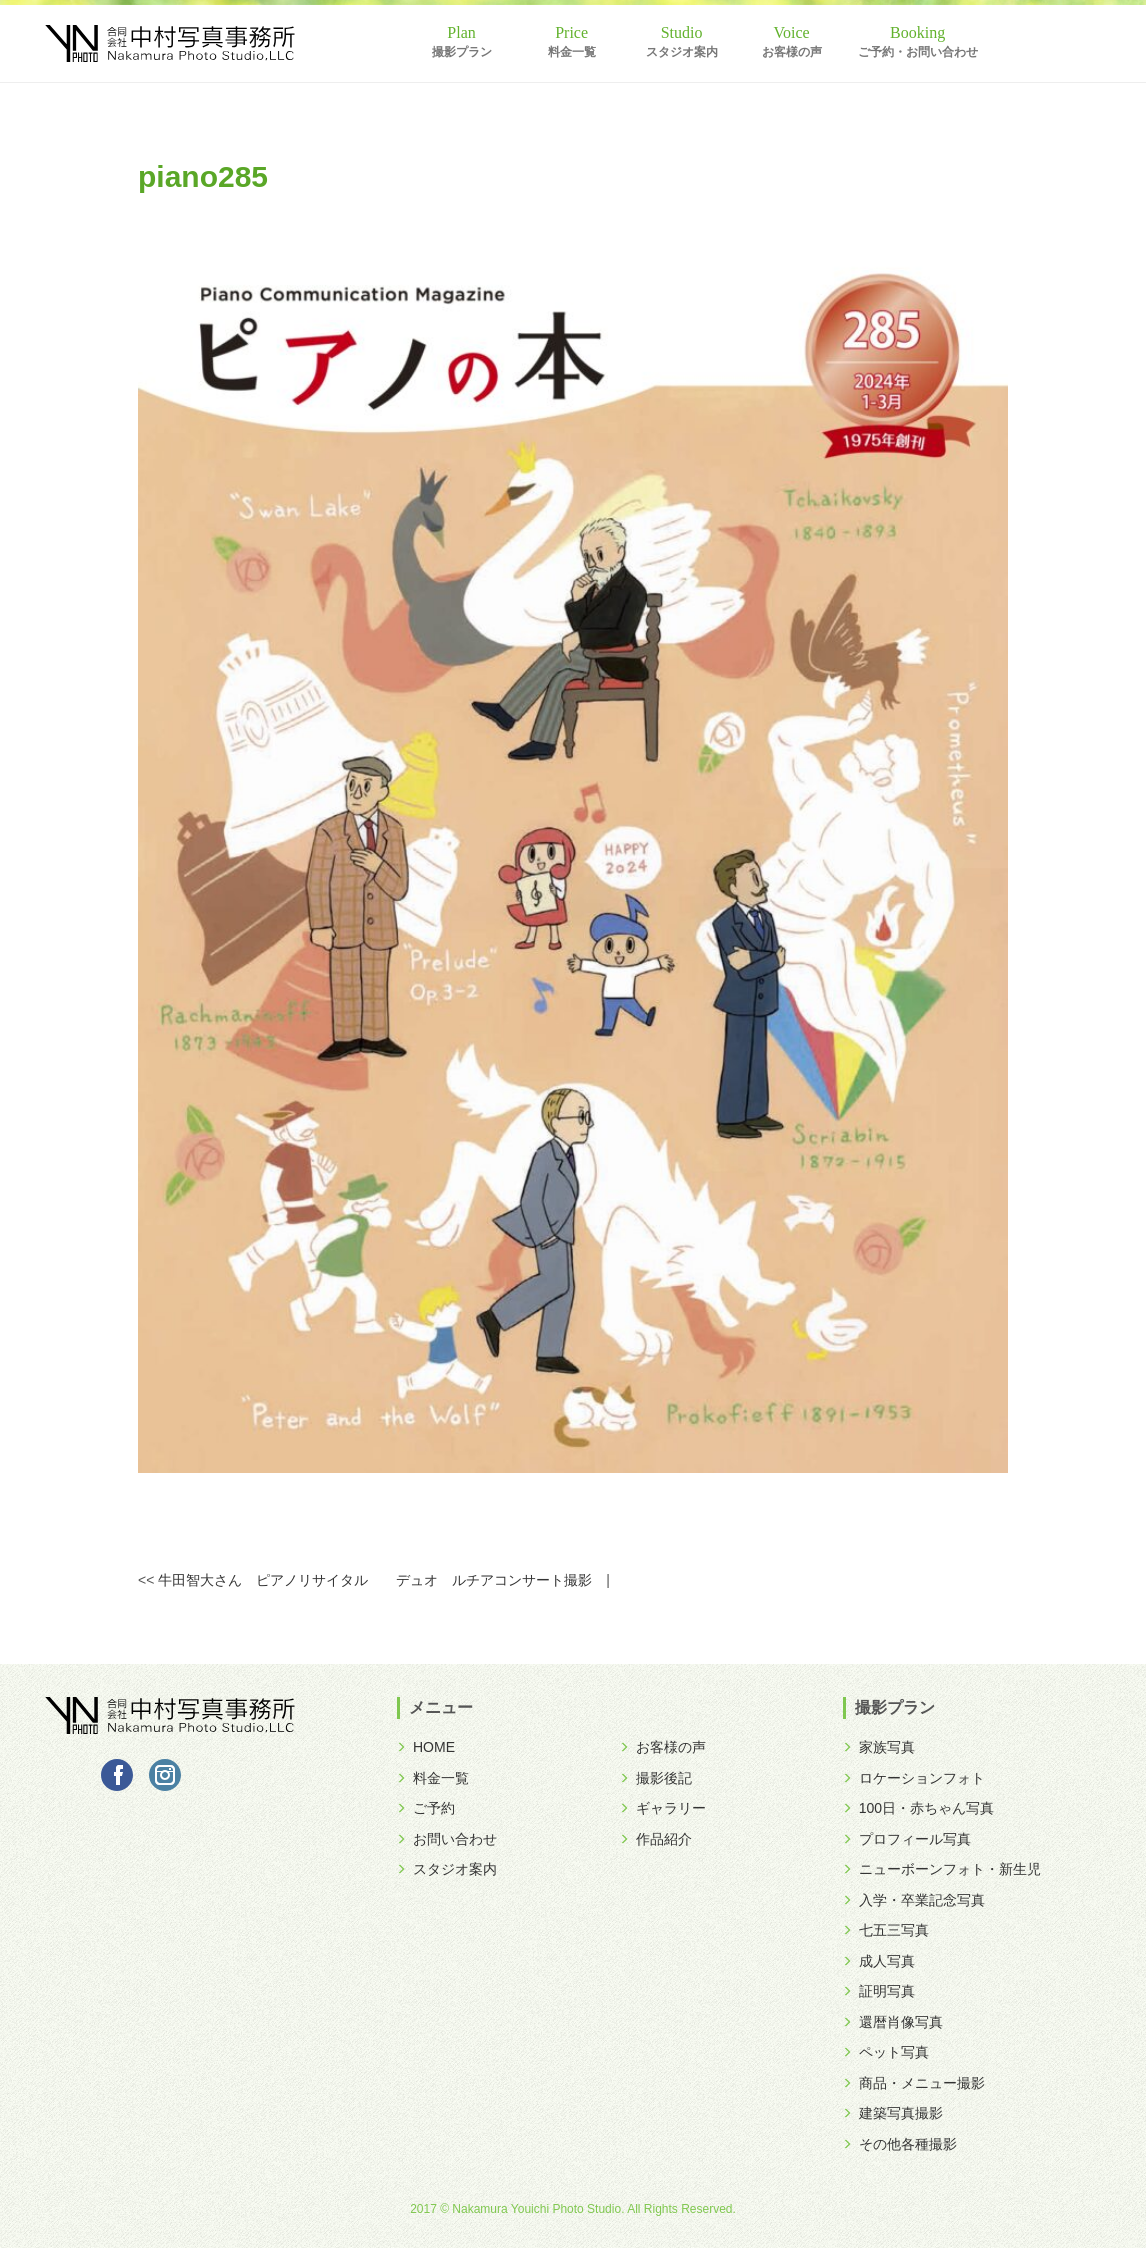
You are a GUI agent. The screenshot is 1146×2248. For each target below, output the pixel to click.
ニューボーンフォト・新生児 (942, 1869)
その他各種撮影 (900, 2144)
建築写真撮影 (893, 2113)
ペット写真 (886, 2052)
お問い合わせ (447, 1839)
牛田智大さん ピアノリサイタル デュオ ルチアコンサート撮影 (375, 1580)
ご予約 (426, 1808)
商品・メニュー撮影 (914, 2083)
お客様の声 (792, 52)
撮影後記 (656, 1778)
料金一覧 (572, 52)
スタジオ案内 (682, 52)
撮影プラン (462, 52)
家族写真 (879, 1747)
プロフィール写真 (907, 1839)
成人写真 (879, 1961)
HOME (426, 1747)
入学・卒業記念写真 (914, 1900)
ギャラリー (663, 1808)
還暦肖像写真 (893, 2022)
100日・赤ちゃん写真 (918, 1808)
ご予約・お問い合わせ (918, 52)
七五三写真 (886, 1930)
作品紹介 (656, 1839)
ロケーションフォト (914, 1778)
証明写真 (879, 1991)
